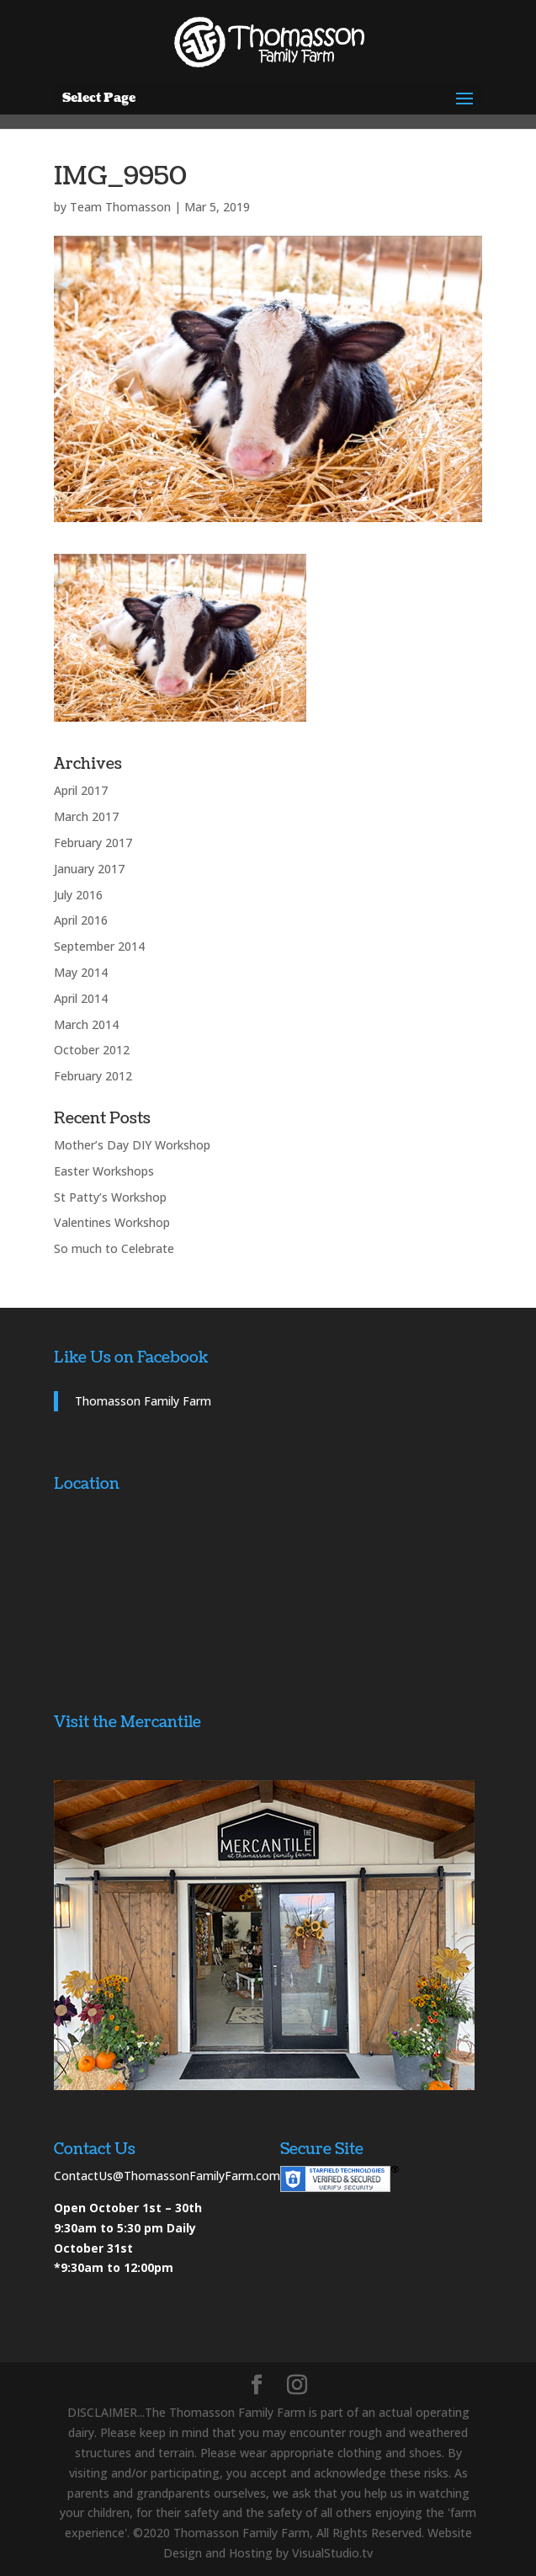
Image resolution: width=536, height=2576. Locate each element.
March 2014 (86, 1024)
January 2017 (89, 869)
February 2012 (93, 1076)
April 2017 (81, 790)
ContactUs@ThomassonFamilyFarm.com (167, 2176)
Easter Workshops (104, 1171)
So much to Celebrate (114, 1248)
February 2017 (93, 843)
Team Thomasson (120, 207)
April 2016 (81, 920)
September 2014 (99, 946)
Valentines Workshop (112, 1222)
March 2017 (86, 816)
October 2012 (92, 1050)
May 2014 (81, 972)
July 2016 (78, 895)
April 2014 (81, 998)
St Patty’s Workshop (110, 1197)
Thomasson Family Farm (143, 1401)
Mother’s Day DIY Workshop (132, 1145)
